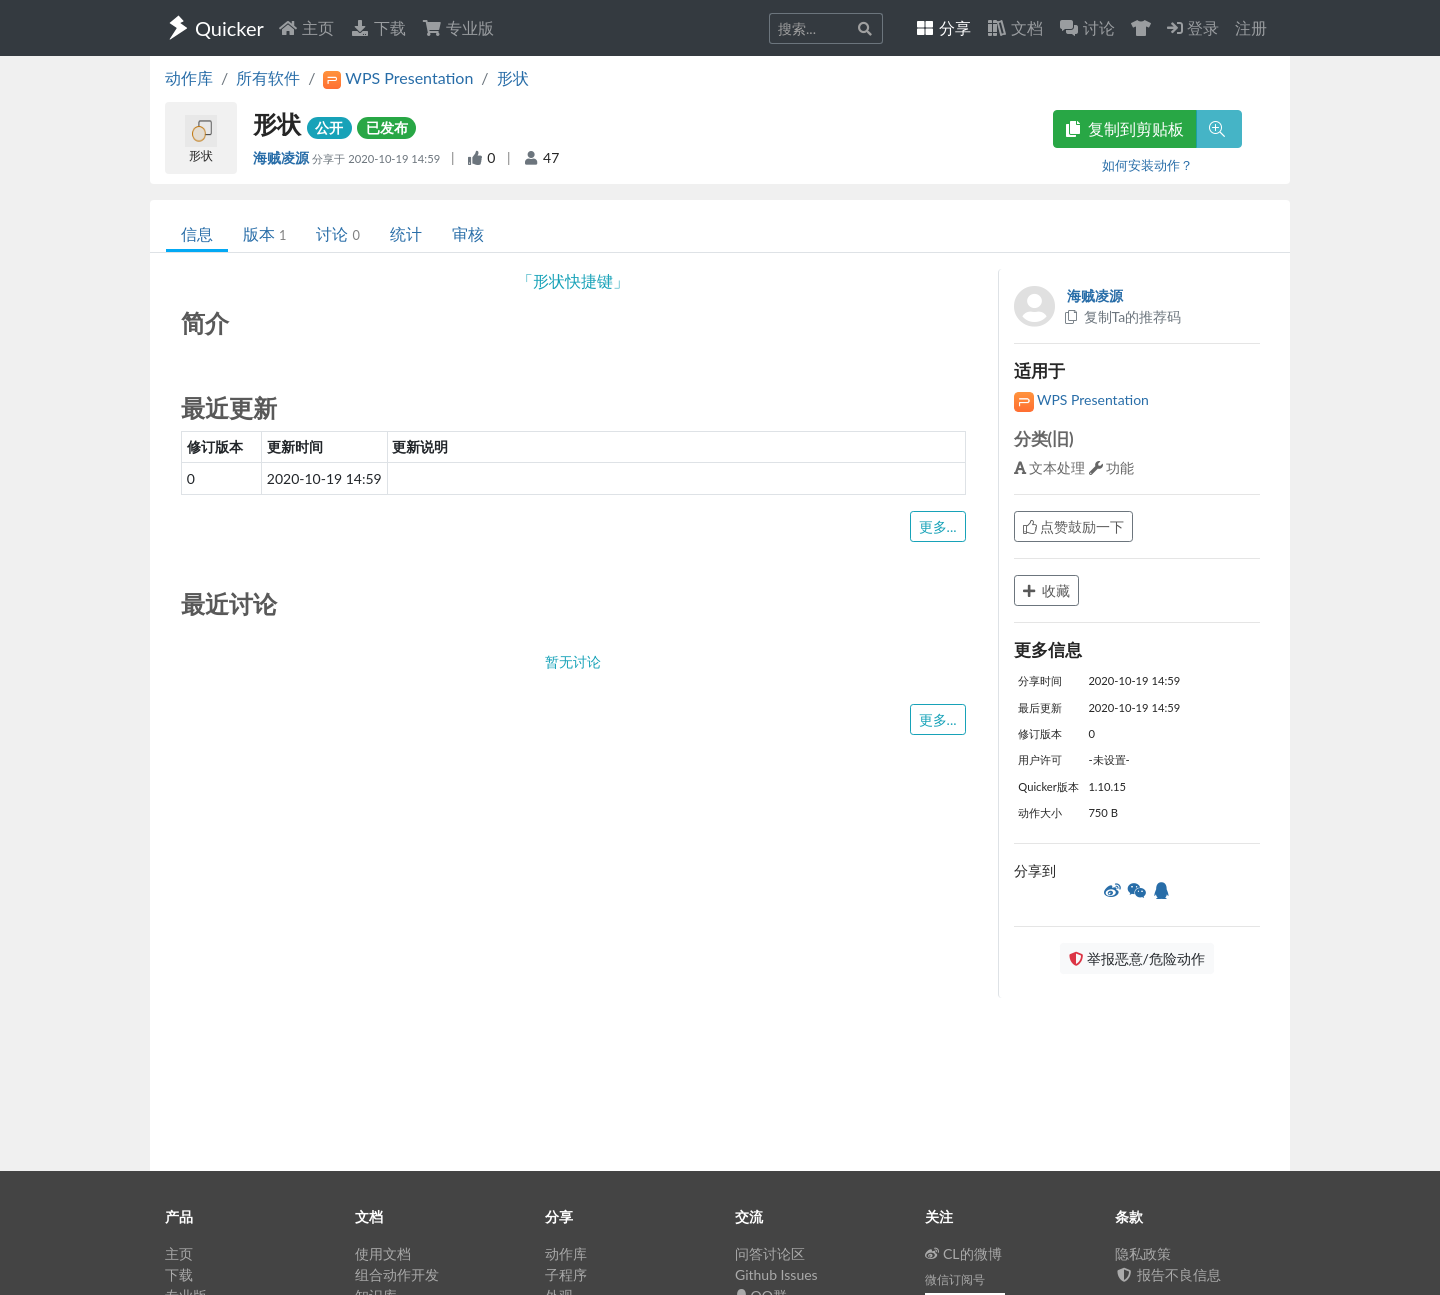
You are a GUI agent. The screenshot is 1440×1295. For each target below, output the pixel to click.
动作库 (189, 77)
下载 (378, 27)
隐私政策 (1143, 1253)
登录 (1193, 27)
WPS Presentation (1081, 399)
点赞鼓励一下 (1074, 526)
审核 (468, 233)
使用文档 (383, 1253)
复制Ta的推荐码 (1122, 316)
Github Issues (776, 1274)
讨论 (337, 233)
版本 (264, 233)
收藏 (1047, 590)
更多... (938, 526)
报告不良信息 (1168, 1274)
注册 (1251, 27)
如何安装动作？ (1147, 165)
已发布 (387, 127)
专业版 (458, 27)
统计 (406, 233)
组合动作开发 (397, 1274)
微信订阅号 (955, 1279)
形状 (513, 77)
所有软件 (268, 77)
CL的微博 (963, 1253)
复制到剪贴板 (1125, 128)
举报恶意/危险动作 (1137, 958)
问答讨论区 (770, 1253)
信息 (197, 233)
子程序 (566, 1274)
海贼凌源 (282, 157)
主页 (306, 27)
